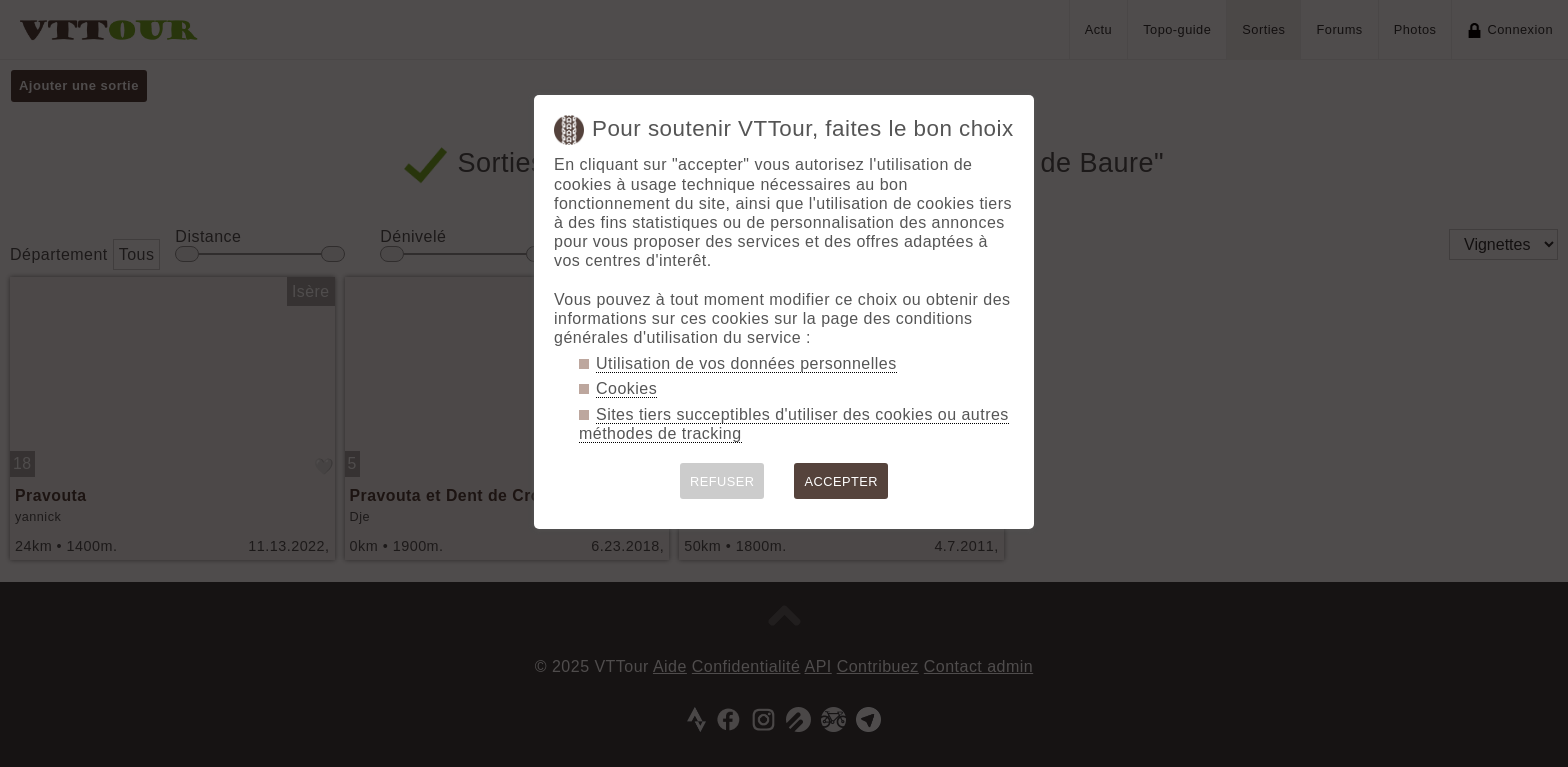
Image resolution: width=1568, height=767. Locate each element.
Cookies (626, 388)
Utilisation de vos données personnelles (746, 363)
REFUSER (722, 481)
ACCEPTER (841, 481)
